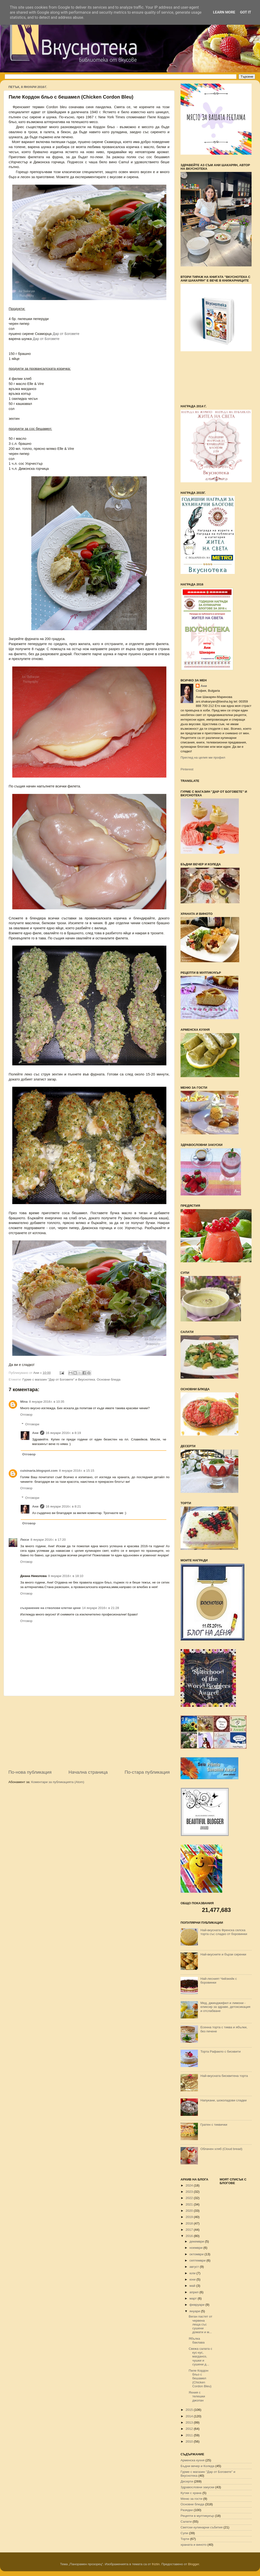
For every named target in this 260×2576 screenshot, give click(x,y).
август (194, 2266)
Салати (186, 2521)
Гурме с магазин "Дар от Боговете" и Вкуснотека (58, 1379)
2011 (190, 2435)
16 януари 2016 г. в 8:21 (63, 1506)
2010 (190, 2441)
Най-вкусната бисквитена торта (224, 2076)
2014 (190, 2416)
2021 (190, 2204)
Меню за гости (191, 2499)
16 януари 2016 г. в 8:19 (63, 1433)
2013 (190, 2422)
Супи (184, 2533)
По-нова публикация (30, 1772)
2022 (190, 2198)
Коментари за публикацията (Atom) (57, 1782)
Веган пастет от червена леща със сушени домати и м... (200, 2324)
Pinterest (187, 769)
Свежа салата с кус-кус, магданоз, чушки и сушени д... (200, 2356)
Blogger (193, 2564)
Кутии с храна (191, 2493)
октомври (196, 2254)
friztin (156, 2564)
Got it (245, 12)
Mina (24, 1401)
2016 (190, 2236)
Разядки (187, 2510)
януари (195, 2311)
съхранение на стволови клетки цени (50, 1608)
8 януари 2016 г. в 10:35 (46, 1401)
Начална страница (88, 1772)
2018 (190, 2223)
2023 (190, 2191)
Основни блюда (108, 1379)
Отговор (26, 1414)
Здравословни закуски (197, 2487)
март (193, 2298)
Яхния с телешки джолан (197, 2396)
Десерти (187, 2481)
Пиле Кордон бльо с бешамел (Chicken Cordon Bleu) (200, 2378)
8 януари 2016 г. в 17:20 (48, 1539)
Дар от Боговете (65, 334)
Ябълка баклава (197, 2340)
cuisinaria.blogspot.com (39, 1470)
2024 (190, 2185)
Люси (24, 1539)
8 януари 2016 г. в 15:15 (76, 1470)
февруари (197, 2304)
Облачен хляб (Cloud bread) (221, 2149)
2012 (190, 2429)
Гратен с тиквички (213, 2124)
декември (197, 2241)
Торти (185, 2539)
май (192, 2285)
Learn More (224, 12)
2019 (190, 2217)
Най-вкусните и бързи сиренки (223, 1954)
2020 (190, 2210)
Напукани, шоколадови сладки (223, 2100)
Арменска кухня (192, 2460)
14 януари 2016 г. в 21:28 (100, 1608)
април (194, 2292)
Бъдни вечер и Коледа (197, 2466)
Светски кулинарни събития (201, 2527)
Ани (35, 1433)
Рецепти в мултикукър (197, 2516)
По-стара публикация (147, 1772)
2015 (190, 2410)
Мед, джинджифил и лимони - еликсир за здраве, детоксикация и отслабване (225, 2006)
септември (197, 2260)
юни (192, 2279)
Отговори (32, 1424)
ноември (196, 2247)
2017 (190, 2229)
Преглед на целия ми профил (203, 757)
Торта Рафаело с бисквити (220, 2051)
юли (192, 2273)
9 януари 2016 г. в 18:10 (65, 1576)
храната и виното (194, 2544)
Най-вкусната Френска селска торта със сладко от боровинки (223, 1932)
